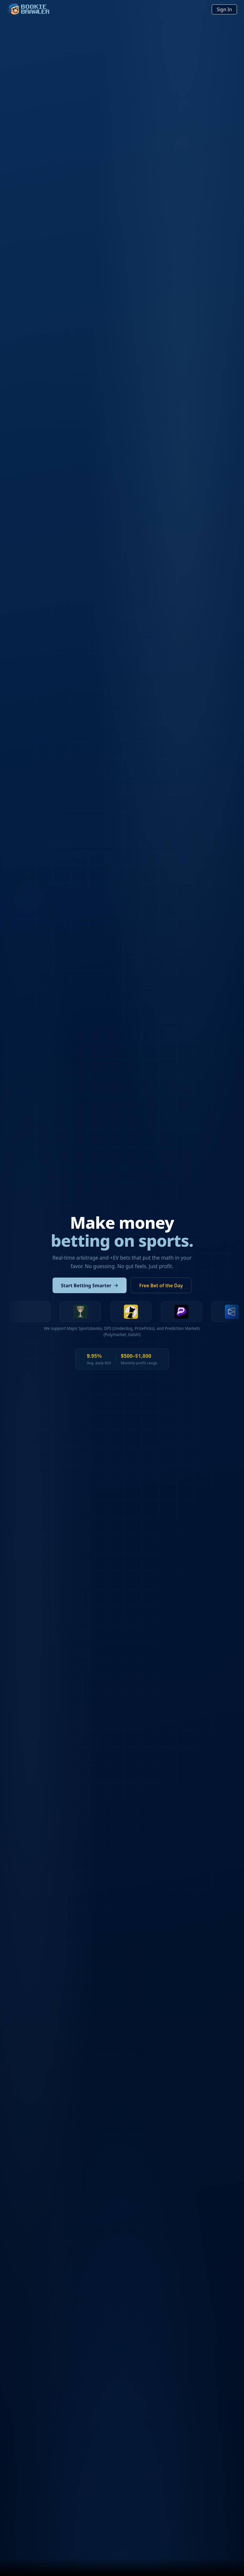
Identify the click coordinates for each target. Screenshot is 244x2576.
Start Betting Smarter (89, 1285)
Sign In (224, 9)
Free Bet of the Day (161, 1285)
